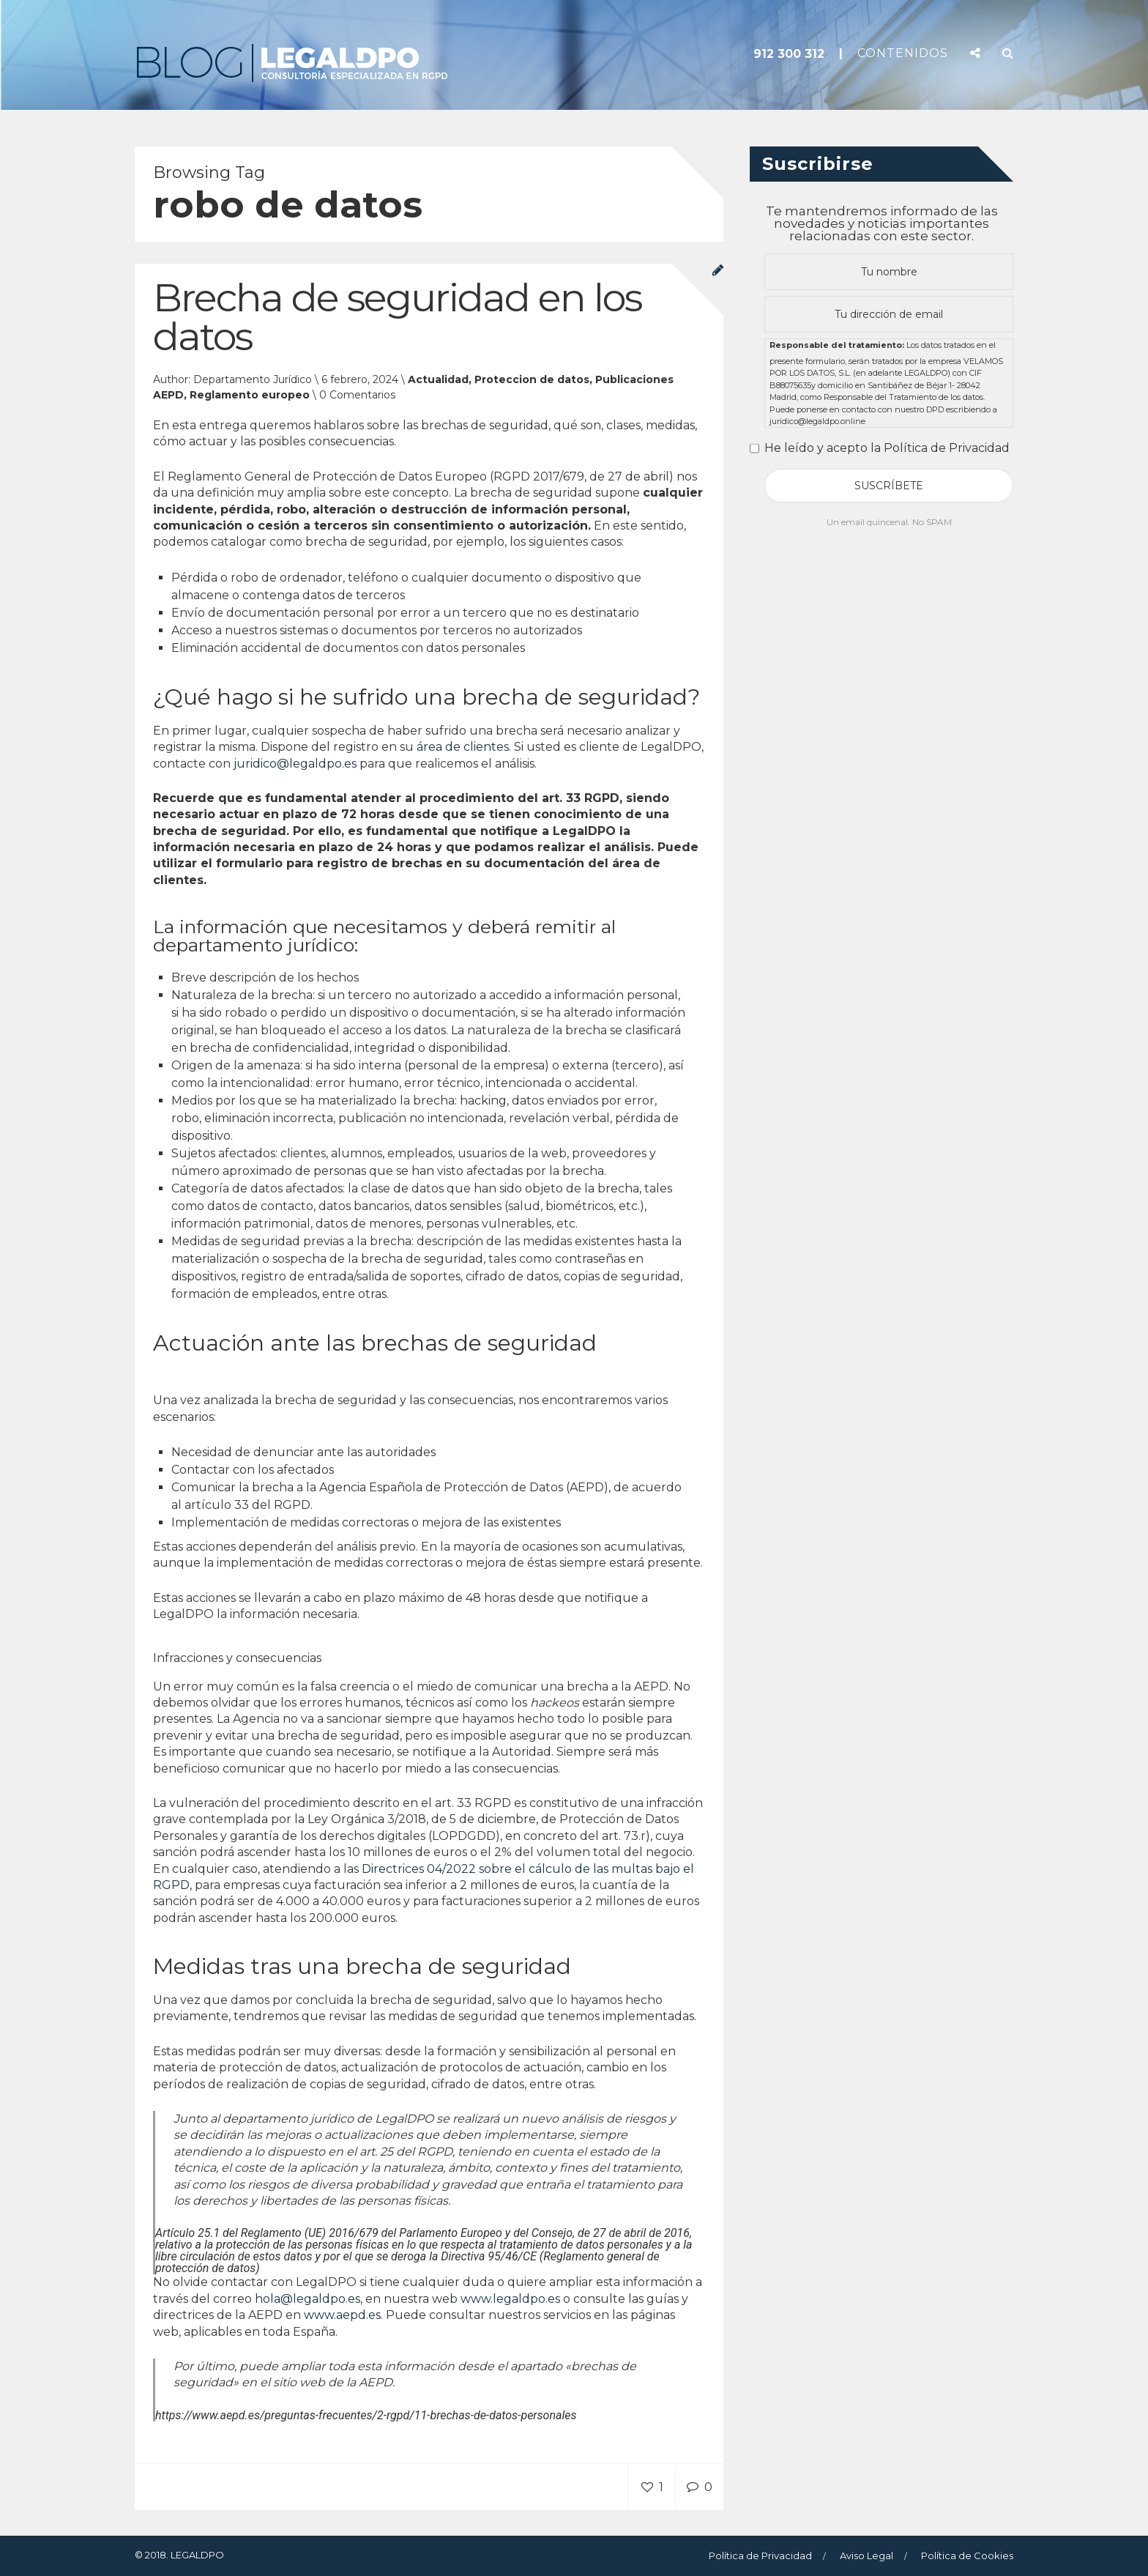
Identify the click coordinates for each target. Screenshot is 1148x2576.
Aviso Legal (866, 2555)
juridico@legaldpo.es (295, 764)
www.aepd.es (342, 2316)
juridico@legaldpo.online (817, 421)
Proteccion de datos (531, 380)
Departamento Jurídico (252, 380)
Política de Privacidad (947, 448)
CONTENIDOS (902, 53)
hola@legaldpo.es (307, 2299)
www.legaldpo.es (510, 2299)
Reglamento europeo (250, 395)
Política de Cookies (967, 2555)
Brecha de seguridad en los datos (397, 318)
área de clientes (463, 747)
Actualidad (438, 380)
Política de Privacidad (760, 2555)
